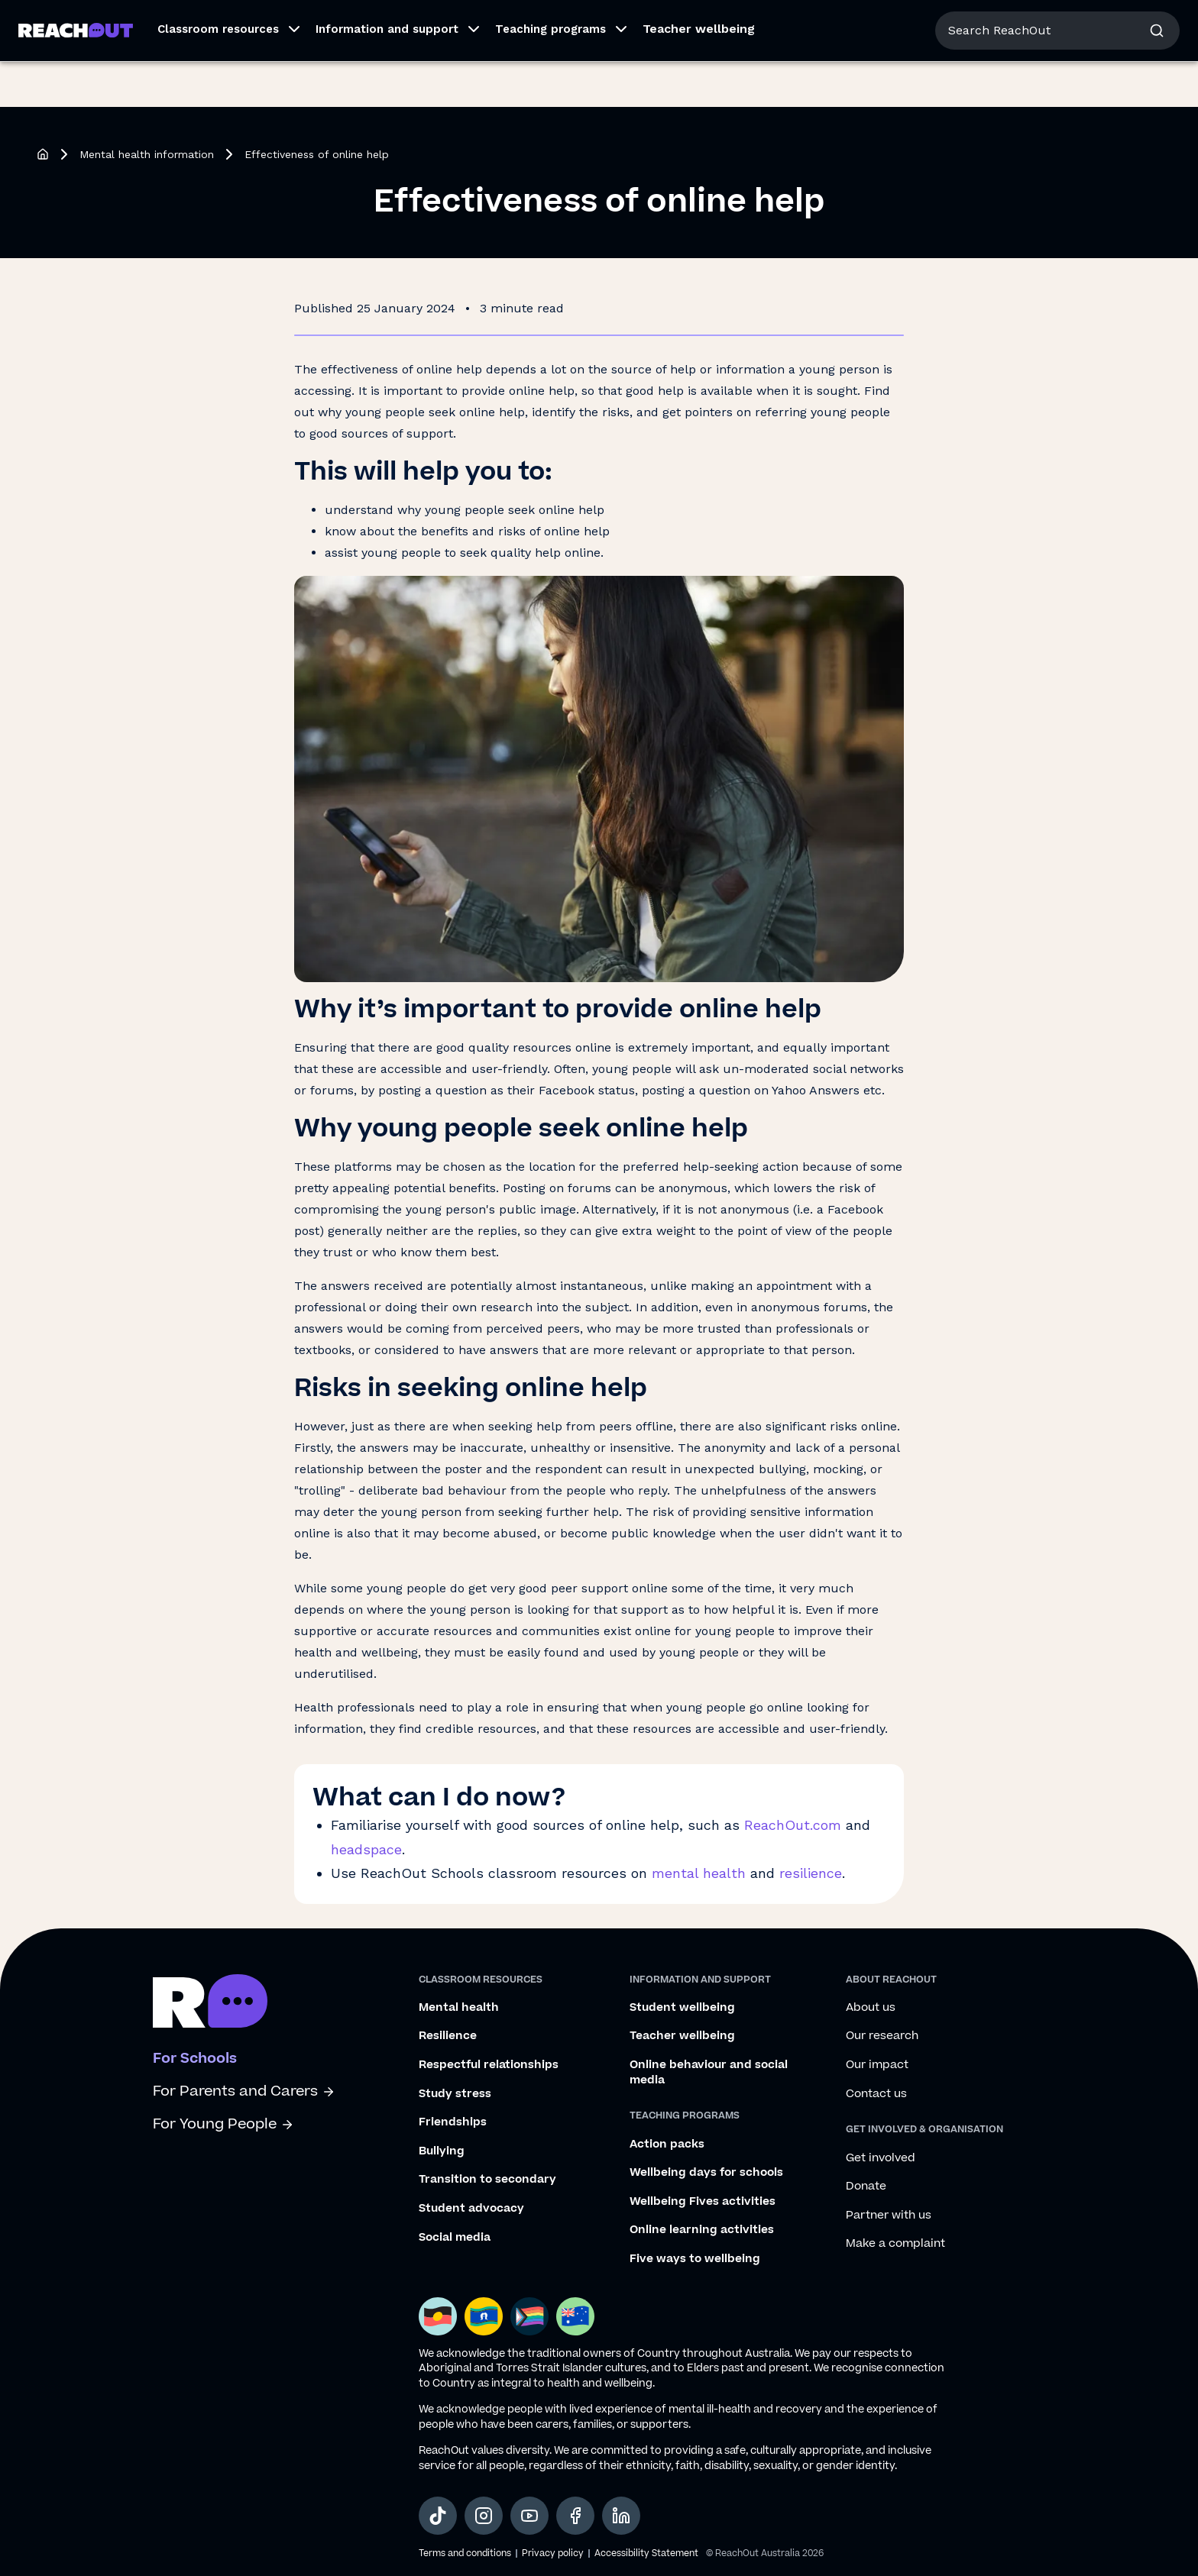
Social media (455, 2237)
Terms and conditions (465, 2553)
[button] (224, 76)
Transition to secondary (487, 2179)
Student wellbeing (682, 2007)
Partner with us (888, 2215)
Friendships (453, 2122)
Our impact (877, 2065)
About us (1044, 22)
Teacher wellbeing (699, 74)
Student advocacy (471, 2208)
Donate (866, 2186)
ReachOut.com (792, 1825)
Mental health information (146, 154)
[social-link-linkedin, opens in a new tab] (621, 2516)
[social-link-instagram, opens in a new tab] (484, 2516)
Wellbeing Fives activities (702, 2201)
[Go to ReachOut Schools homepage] (75, 76)
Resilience (448, 2036)
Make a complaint (895, 2243)
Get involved (880, 2158)
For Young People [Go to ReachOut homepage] (69, 21)
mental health (699, 1873)
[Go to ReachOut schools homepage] (210, 2004)
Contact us (876, 2094)
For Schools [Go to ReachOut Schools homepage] (291, 21)
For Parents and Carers (244, 2091)
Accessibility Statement (646, 2553)
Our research (882, 2036)
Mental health (459, 2007)
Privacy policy (553, 2553)
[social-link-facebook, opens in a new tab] (575, 2516)
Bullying (442, 2151)
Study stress (455, 2094)
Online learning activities (702, 2230)
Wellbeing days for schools (706, 2172)
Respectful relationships (489, 2065)
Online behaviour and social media (709, 2072)
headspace (366, 1849)
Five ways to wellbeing (695, 2259)
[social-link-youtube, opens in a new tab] (529, 2516)
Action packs (667, 2144)
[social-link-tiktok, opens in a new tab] (438, 2516)
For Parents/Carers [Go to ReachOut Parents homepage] (188, 21)
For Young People (223, 2124)
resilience (810, 1873)
